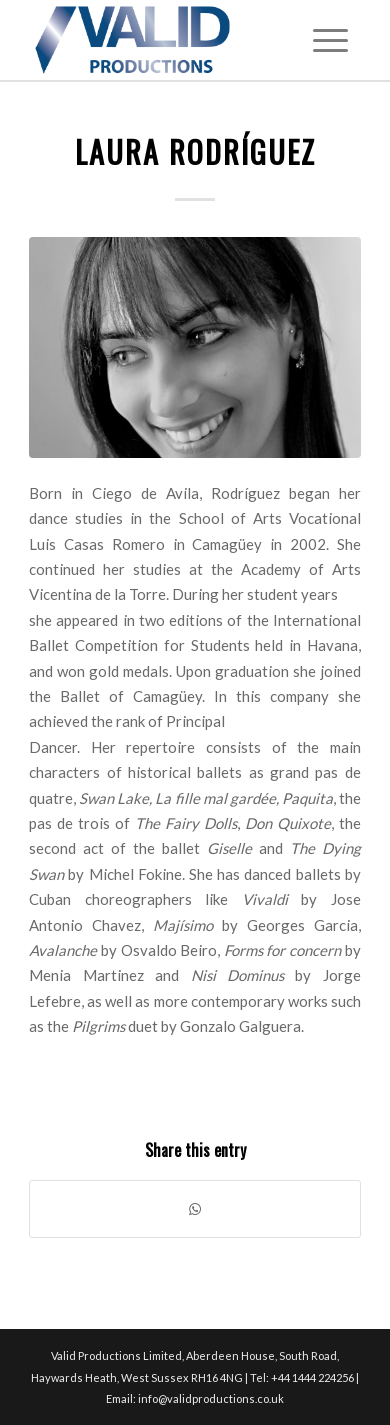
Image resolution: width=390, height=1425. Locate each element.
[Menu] (330, 40)
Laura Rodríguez (195, 151)
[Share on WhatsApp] (195, 1209)
